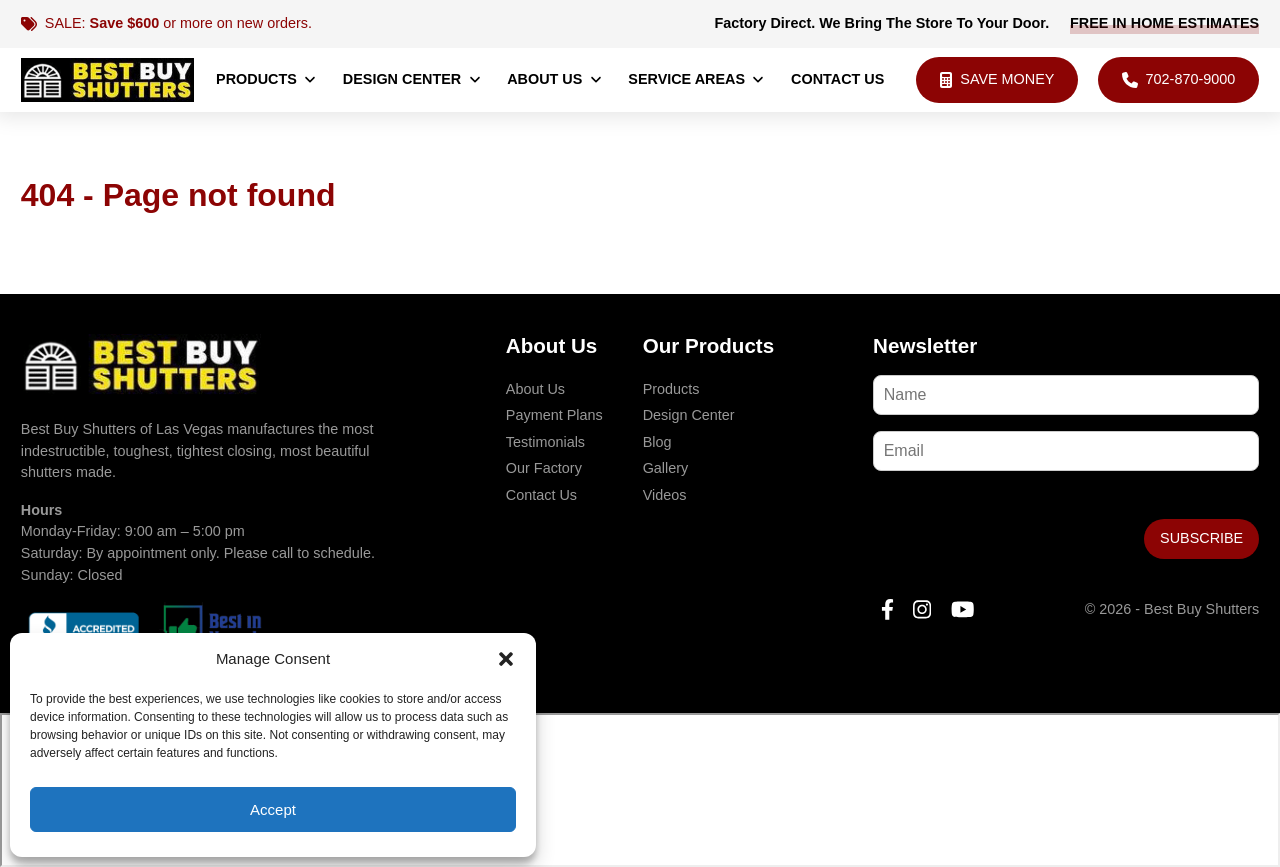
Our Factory (544, 468)
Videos (665, 495)
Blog (657, 442)
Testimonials (545, 442)
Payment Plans (554, 415)
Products (266, 79)
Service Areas (696, 79)
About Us (555, 79)
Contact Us (837, 79)
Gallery (666, 468)
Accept (273, 809)
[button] (506, 659)
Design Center (412, 79)
